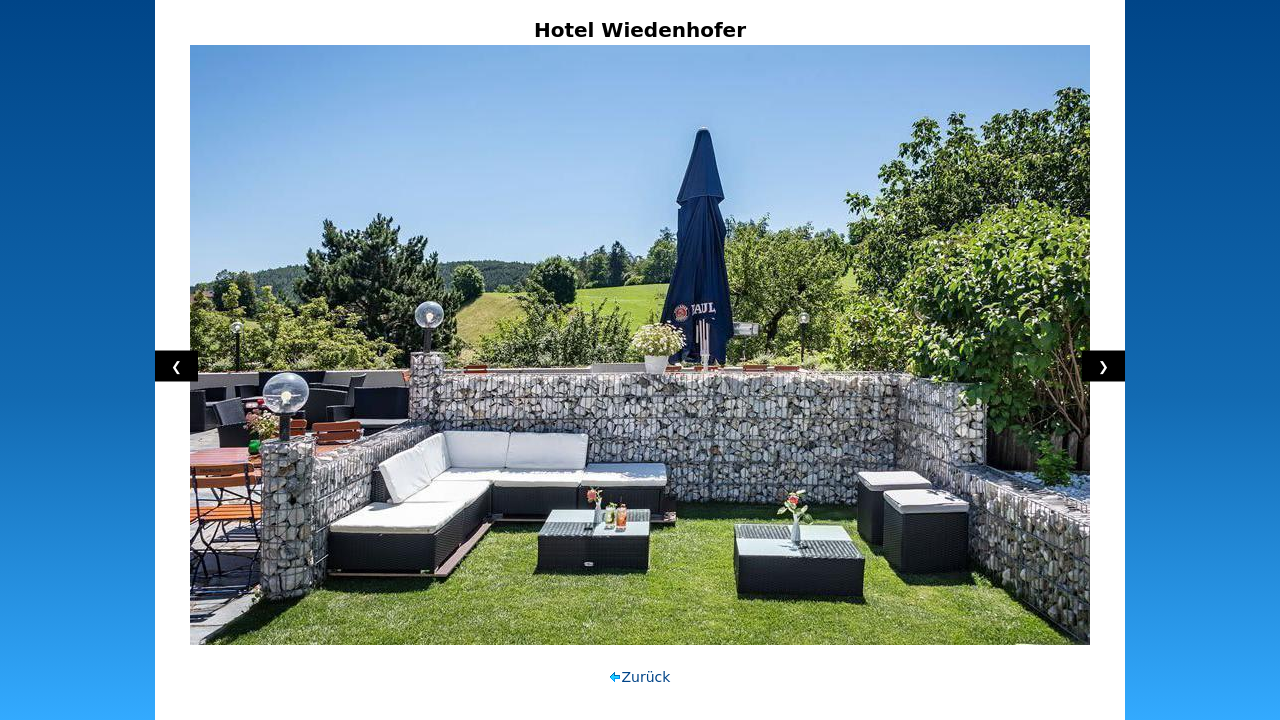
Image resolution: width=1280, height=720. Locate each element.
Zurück (646, 677)
